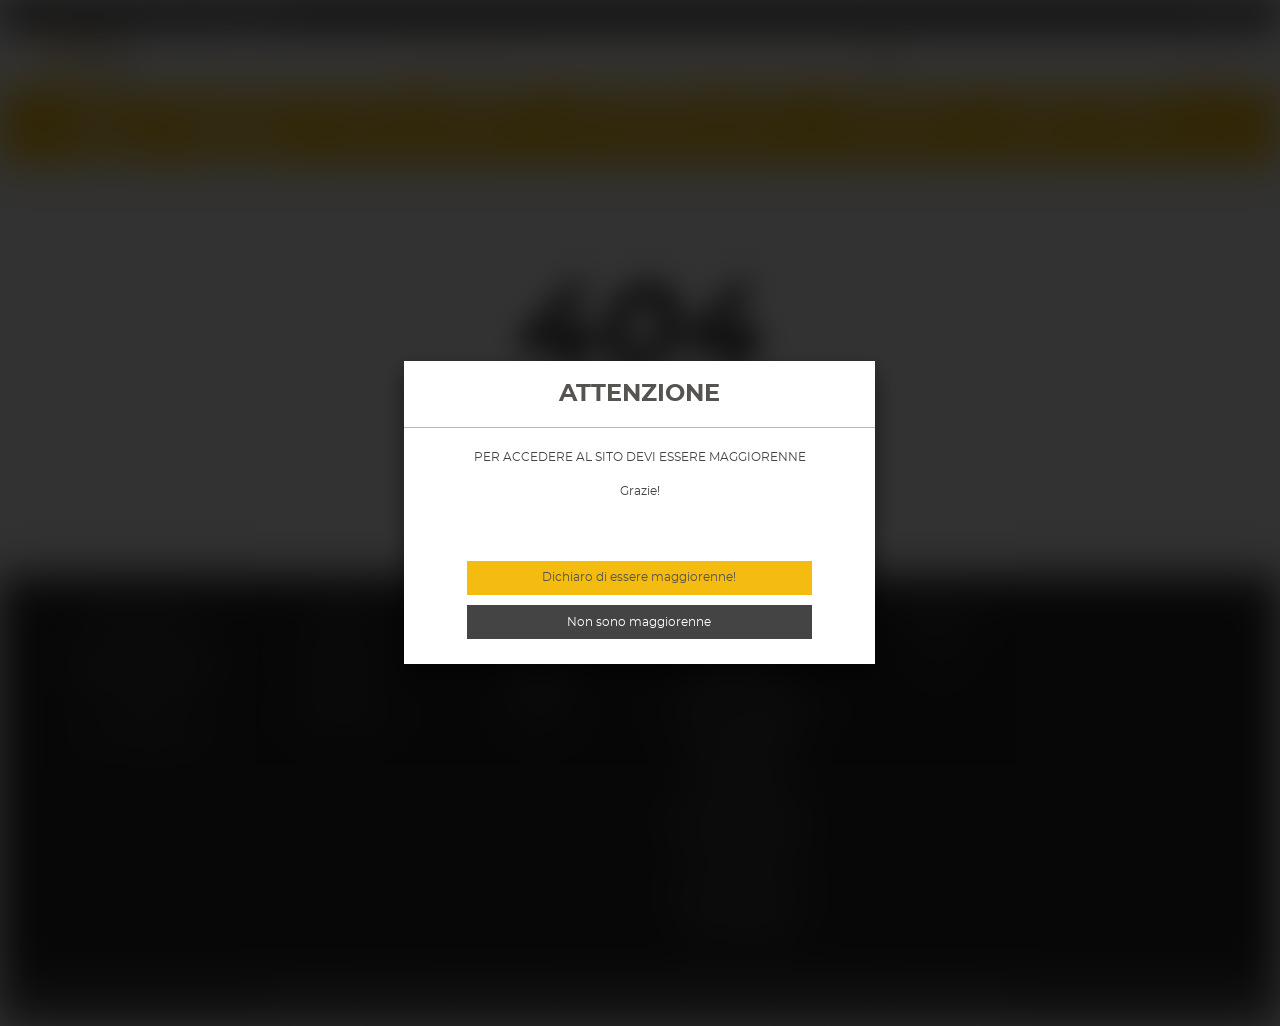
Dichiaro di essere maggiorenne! (639, 577)
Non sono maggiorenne (639, 622)
